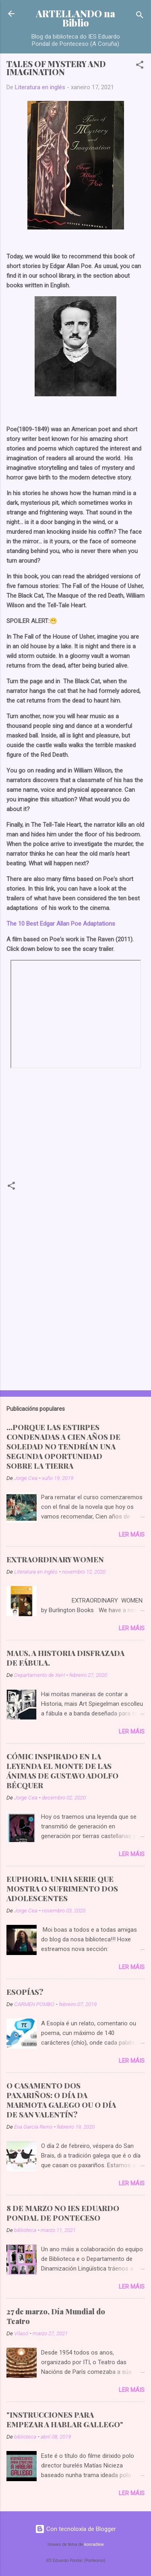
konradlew (94, 2544)
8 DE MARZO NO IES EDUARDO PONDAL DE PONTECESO (62, 2213)
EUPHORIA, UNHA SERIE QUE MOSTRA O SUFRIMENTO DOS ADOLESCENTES (62, 1888)
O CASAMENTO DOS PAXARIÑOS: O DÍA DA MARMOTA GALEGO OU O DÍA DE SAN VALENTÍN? (61, 2100)
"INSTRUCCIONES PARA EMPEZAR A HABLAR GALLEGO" (64, 2419)
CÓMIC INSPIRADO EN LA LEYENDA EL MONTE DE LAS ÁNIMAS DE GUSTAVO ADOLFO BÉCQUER (62, 1771)
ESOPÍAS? (24, 1992)
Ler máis (132, 1534)
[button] (140, 66)
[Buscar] (140, 16)
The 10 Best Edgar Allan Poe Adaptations (60, 923)
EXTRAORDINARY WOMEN (55, 1559)
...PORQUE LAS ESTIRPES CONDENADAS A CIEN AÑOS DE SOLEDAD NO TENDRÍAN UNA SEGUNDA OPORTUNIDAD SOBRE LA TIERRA (63, 1446)
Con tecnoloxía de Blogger (75, 2529)
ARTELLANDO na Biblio (75, 18)
